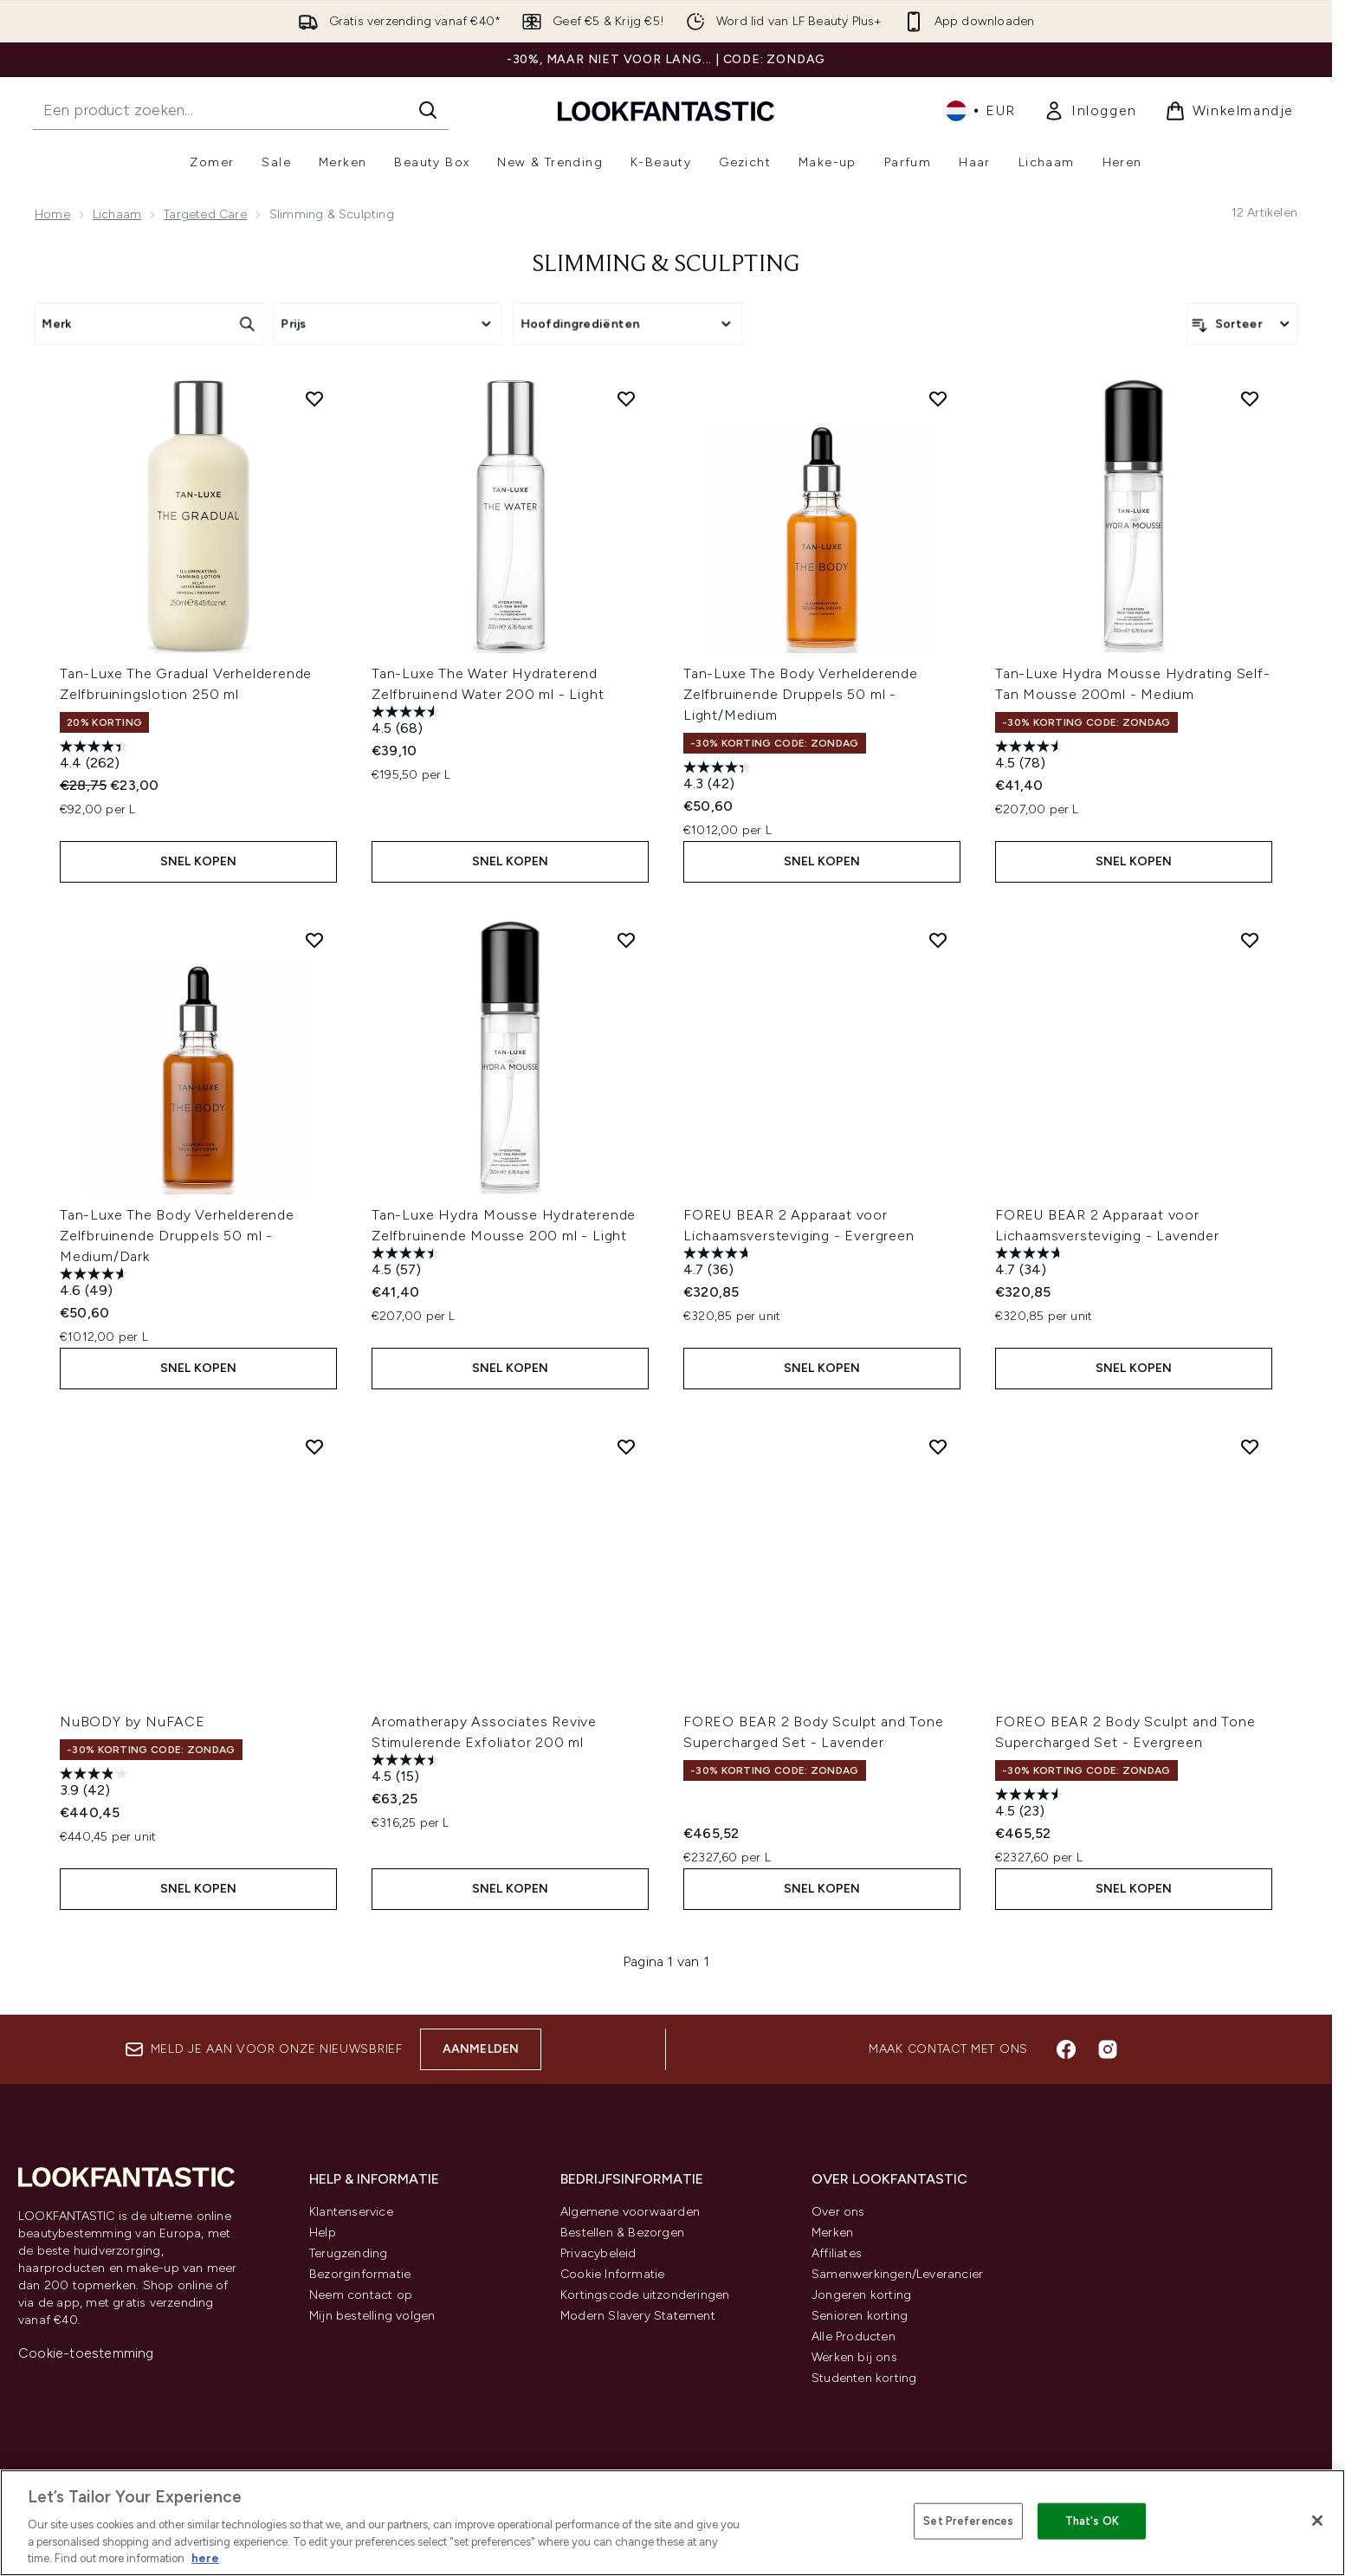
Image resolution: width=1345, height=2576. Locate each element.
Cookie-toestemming (86, 2353)
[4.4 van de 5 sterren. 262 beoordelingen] (96, 756)
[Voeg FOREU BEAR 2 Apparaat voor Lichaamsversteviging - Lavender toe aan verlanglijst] (1250, 940)
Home (52, 214)
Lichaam (117, 214)
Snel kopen (198, 861)
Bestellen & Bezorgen (622, 2232)
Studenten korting (864, 2378)
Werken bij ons (854, 2357)
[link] (1090, 111)
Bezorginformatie (360, 2274)
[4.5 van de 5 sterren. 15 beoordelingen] (408, 1770)
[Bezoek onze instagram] (1107, 2049)
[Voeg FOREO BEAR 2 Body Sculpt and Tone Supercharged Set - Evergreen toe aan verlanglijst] (1250, 1446)
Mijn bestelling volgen (372, 2315)
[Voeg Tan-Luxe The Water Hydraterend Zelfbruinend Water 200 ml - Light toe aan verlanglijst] (626, 398)
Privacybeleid (598, 2253)
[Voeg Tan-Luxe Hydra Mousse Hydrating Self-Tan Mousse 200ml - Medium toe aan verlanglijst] (1250, 398)
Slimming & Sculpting (666, 265)
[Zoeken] (427, 110)
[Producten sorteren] (1242, 324)
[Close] (1317, 2521)
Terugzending (348, 2253)
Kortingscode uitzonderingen (644, 2295)
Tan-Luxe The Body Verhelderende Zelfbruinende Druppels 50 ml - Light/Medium (800, 694)
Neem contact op (360, 2295)
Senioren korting (860, 2315)
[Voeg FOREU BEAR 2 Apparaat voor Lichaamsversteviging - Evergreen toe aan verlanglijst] (938, 940)
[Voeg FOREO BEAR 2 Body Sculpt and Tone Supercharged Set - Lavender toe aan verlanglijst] (938, 1446)
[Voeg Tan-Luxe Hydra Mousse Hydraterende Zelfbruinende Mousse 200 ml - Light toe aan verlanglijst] (626, 940)
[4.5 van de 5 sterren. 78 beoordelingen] (1031, 756)
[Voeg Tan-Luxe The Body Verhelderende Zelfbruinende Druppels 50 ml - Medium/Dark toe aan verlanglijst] (314, 940)
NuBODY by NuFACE (132, 1721)
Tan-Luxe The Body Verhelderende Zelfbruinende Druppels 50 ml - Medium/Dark (177, 1236)
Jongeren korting (861, 2295)
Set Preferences (968, 2521)
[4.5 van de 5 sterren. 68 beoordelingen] (408, 722)
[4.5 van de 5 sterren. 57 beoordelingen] (408, 1263)
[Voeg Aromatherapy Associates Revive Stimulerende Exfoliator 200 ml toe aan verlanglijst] (626, 1446)
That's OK (1092, 2521)
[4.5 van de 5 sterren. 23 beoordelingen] (1031, 1805)
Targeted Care (205, 214)
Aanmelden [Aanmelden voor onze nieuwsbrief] (481, 2049)
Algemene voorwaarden (630, 2211)
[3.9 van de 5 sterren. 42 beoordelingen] (96, 1784)
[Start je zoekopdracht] (241, 110)
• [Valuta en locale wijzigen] (981, 110)
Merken (832, 2232)
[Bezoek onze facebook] (1066, 2049)
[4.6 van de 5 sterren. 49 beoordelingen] (96, 1284)
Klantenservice (351, 2211)
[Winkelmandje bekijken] (1229, 111)
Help (322, 2232)
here (205, 2558)
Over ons (838, 2211)
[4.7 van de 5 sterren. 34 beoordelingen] (1031, 1263)
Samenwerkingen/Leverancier (897, 2274)
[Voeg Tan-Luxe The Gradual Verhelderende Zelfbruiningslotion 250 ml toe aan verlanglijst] (314, 398)
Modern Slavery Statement (637, 2315)
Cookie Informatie (612, 2274)
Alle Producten (854, 2336)
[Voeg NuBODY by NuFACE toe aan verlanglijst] (314, 1446)
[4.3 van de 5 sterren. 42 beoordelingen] (719, 777)
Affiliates (837, 2253)
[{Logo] (666, 110)
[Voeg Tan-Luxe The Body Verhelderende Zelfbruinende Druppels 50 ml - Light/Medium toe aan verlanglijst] (938, 398)
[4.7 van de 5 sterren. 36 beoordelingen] (719, 1263)
